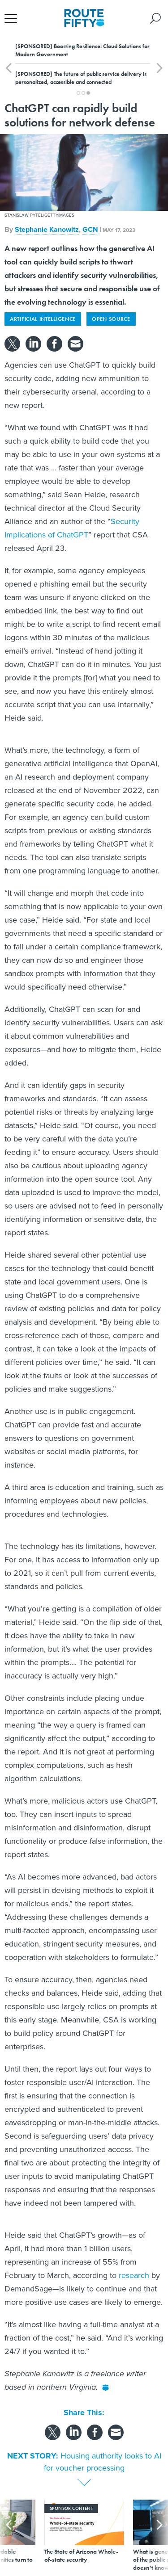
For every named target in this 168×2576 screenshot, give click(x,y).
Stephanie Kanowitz (47, 229)
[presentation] (8, 2536)
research (134, 2275)
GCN (90, 229)
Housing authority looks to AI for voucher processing (102, 2462)
